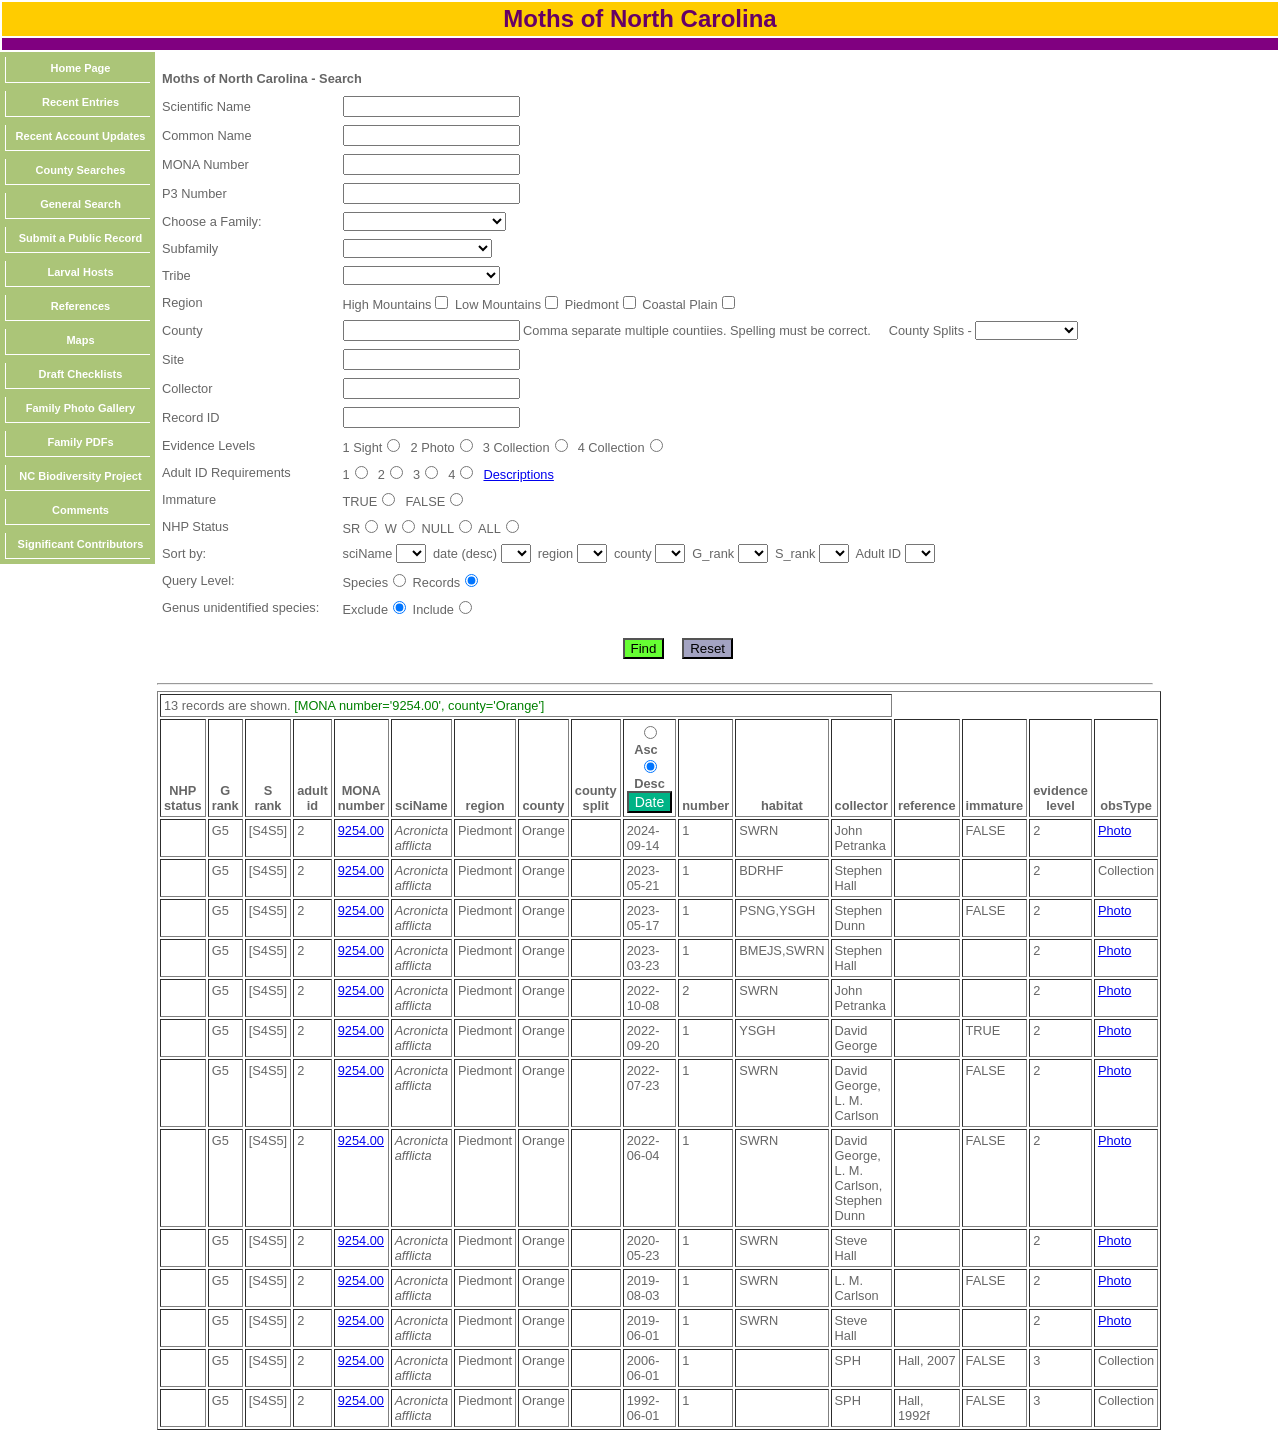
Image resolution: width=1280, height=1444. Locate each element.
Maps (80, 340)
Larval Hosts (80, 272)
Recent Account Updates (81, 136)
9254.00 (361, 830)
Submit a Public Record (80, 238)
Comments (80, 510)
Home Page (81, 68)
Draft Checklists (81, 374)
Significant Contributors (81, 544)
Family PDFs (80, 442)
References (80, 306)
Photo (1114, 830)
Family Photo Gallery (80, 408)
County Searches (81, 170)
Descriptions (518, 474)
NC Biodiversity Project (80, 476)
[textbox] (431, 106)
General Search (80, 204)
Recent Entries (80, 102)
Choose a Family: (212, 221)
